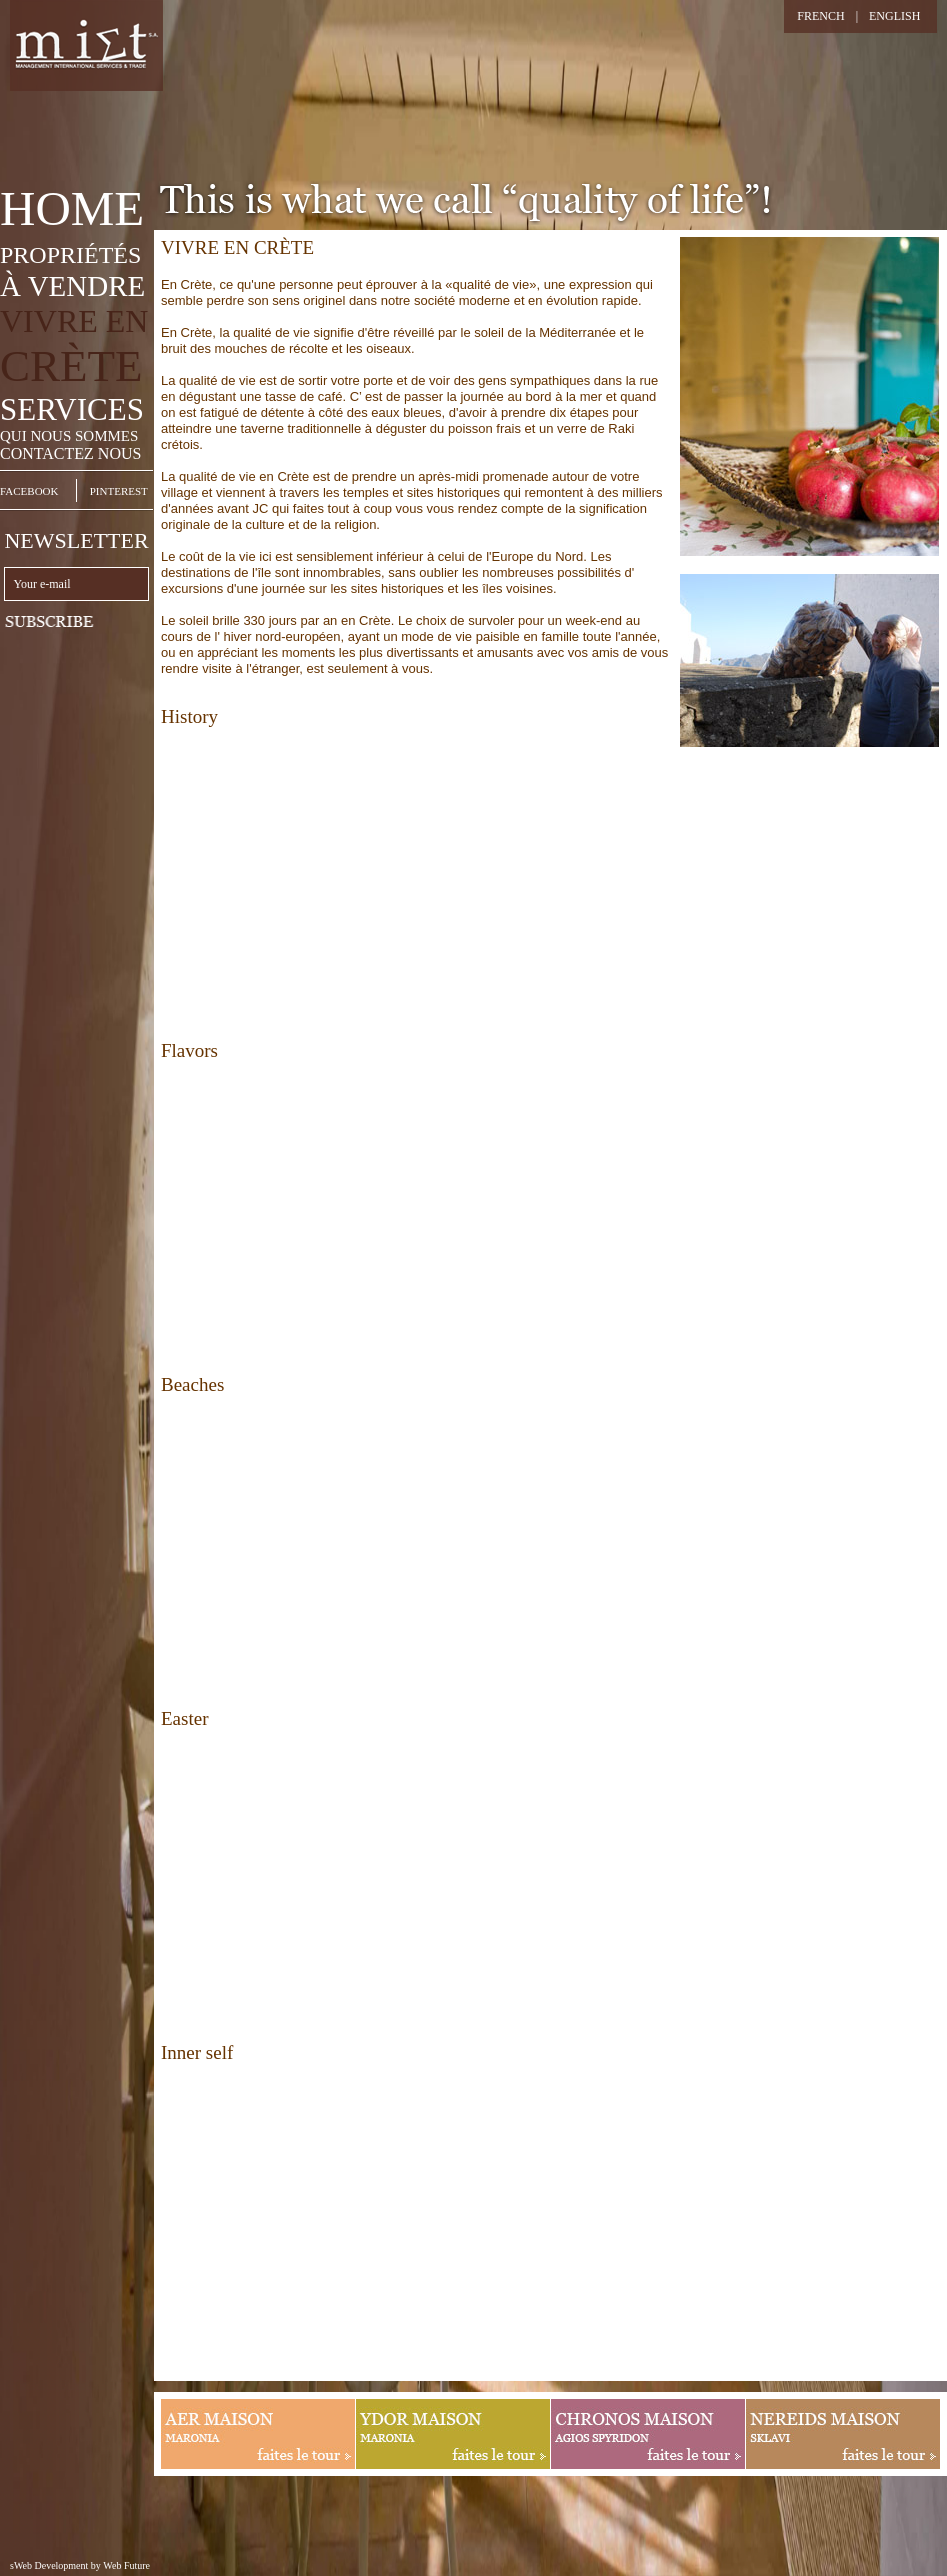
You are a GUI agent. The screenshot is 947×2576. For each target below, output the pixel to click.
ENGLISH (894, 16)
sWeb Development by (55, 2565)
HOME (72, 208)
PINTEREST (119, 491)
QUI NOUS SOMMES (69, 436)
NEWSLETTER (76, 540)
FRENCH (820, 16)
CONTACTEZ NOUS (70, 453)
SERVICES (72, 409)
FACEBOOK (29, 491)
